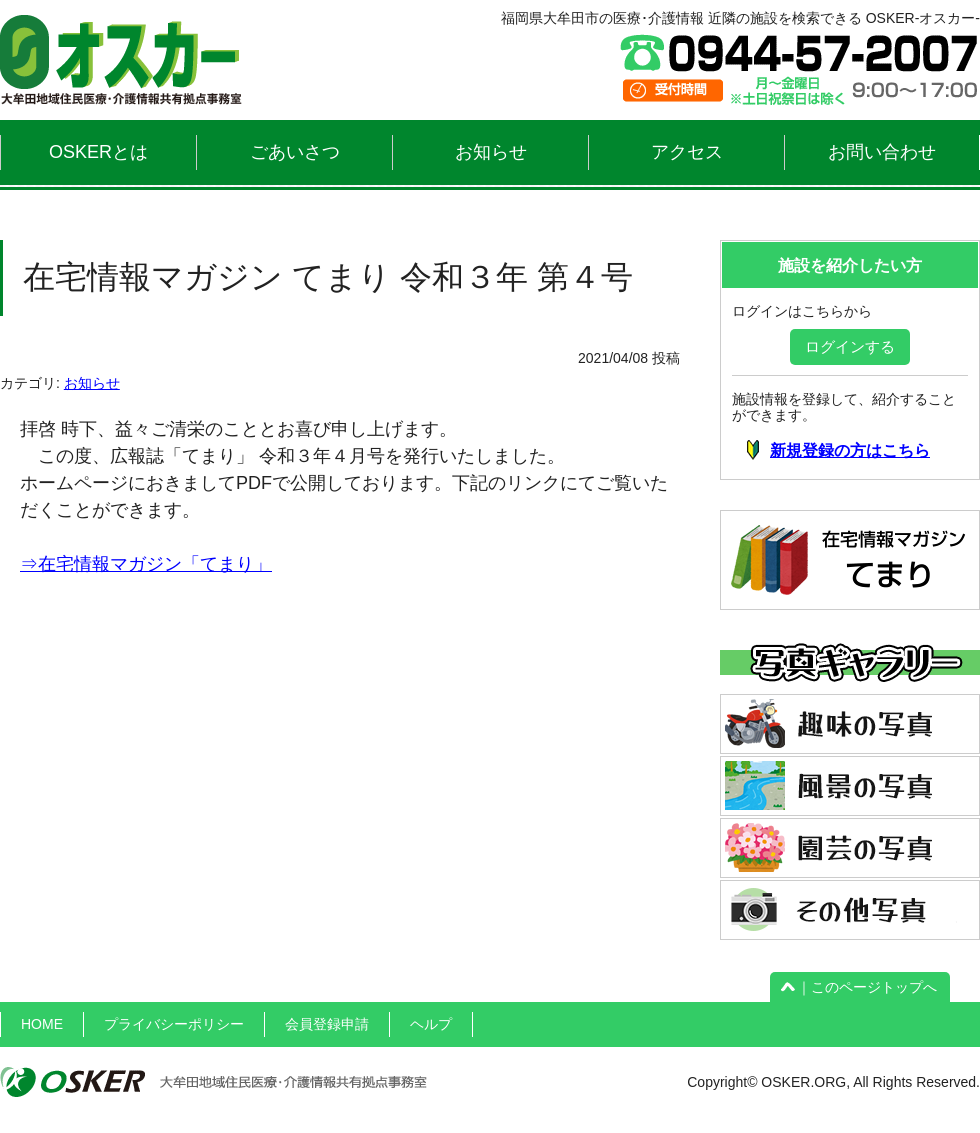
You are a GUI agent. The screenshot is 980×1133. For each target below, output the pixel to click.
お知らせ (491, 152)
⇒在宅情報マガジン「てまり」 (146, 564)
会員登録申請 (327, 1024)
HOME (42, 1024)
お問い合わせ (882, 152)
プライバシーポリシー (174, 1024)
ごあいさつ (295, 152)
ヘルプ (431, 1024)
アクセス (687, 152)
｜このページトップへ (860, 987)
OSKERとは (98, 152)
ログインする (850, 346)
